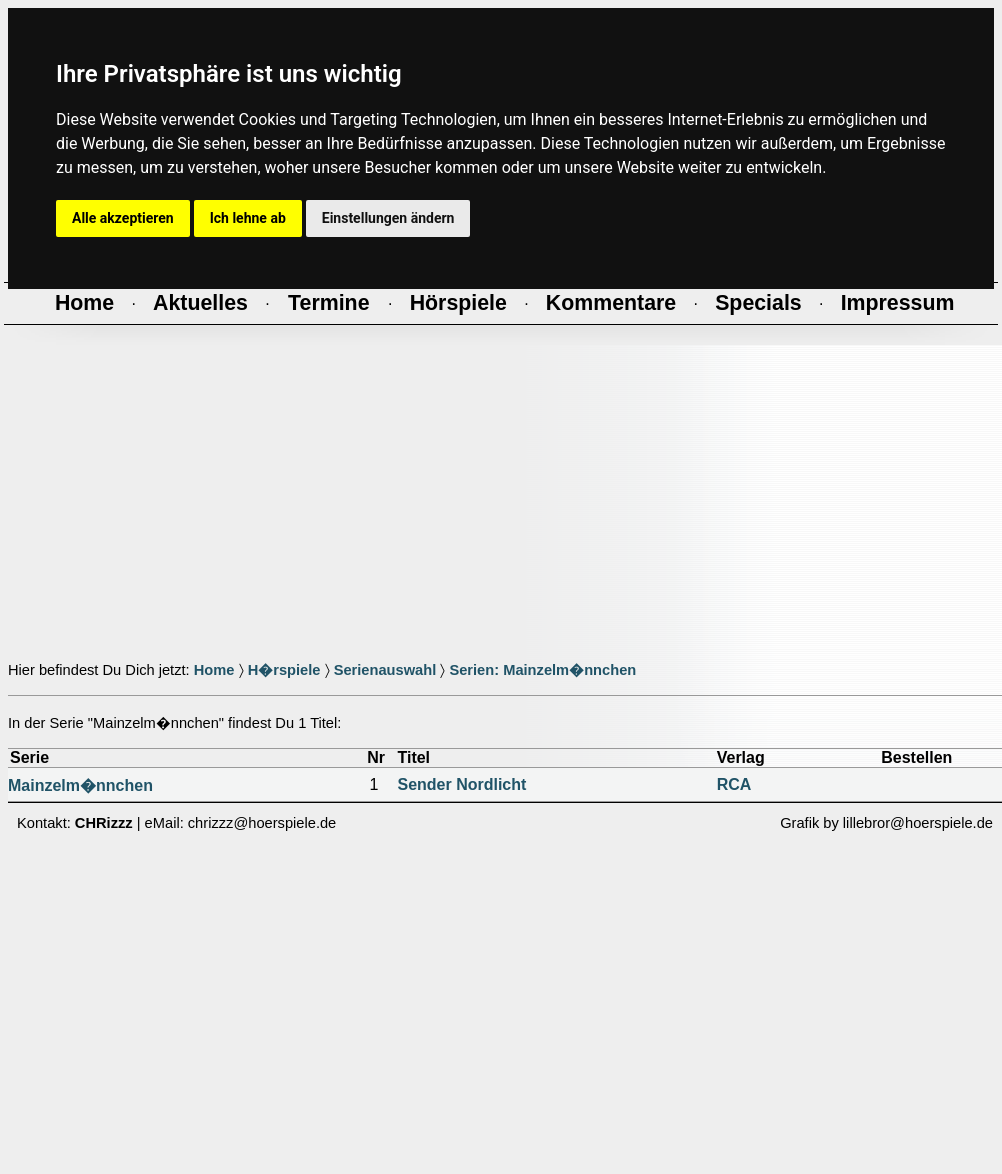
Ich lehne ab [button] (248, 218)
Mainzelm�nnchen (80, 785)
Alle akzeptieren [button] (123, 218)
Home (214, 670)
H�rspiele (284, 670)
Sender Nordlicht (461, 784)
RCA (734, 784)
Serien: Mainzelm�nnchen (542, 670)
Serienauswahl (385, 670)
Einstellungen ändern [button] (388, 218)
